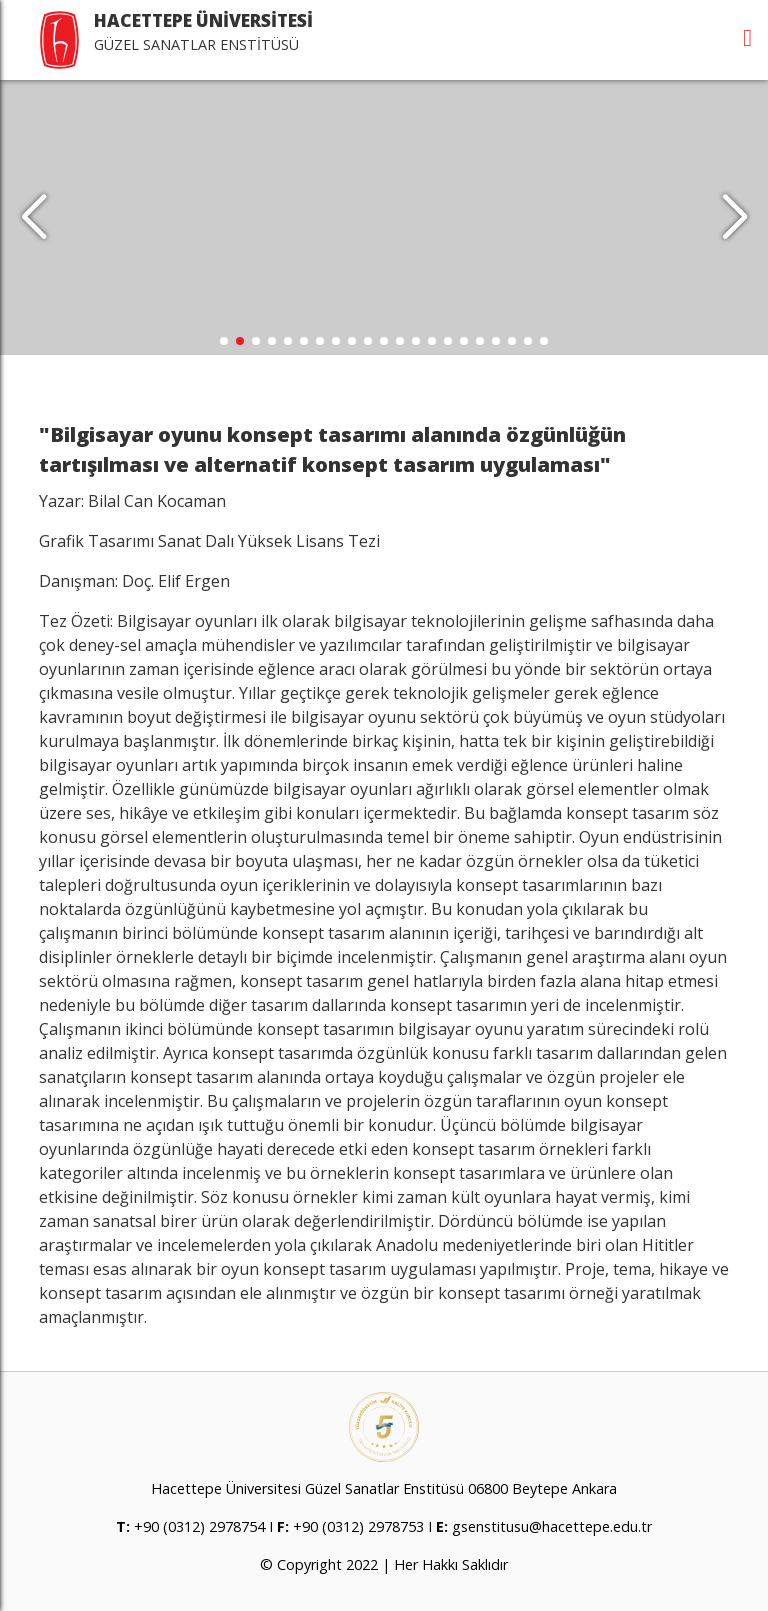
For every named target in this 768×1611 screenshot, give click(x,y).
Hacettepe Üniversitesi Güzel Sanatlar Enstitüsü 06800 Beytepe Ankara (384, 1488)
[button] (734, 218)
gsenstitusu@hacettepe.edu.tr (552, 1526)
